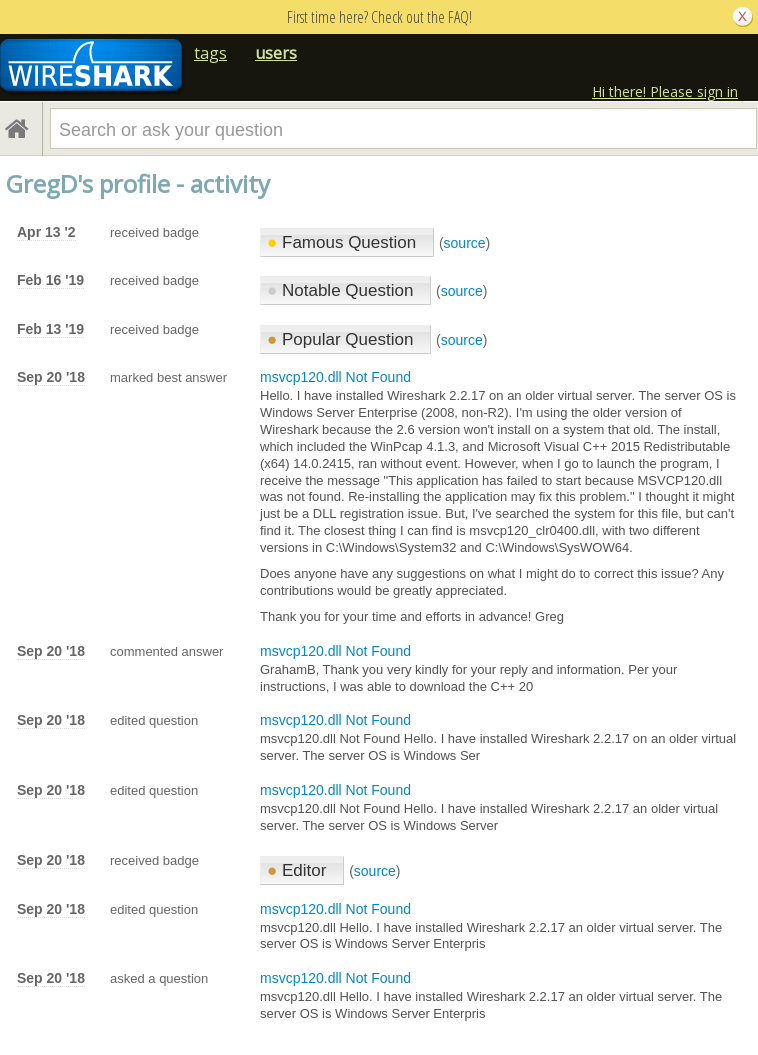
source (465, 243)
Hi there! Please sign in (665, 91)
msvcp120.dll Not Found (335, 377)
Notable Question (342, 290)
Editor (299, 870)
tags (210, 53)
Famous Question (344, 242)
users (276, 53)
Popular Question (342, 339)
